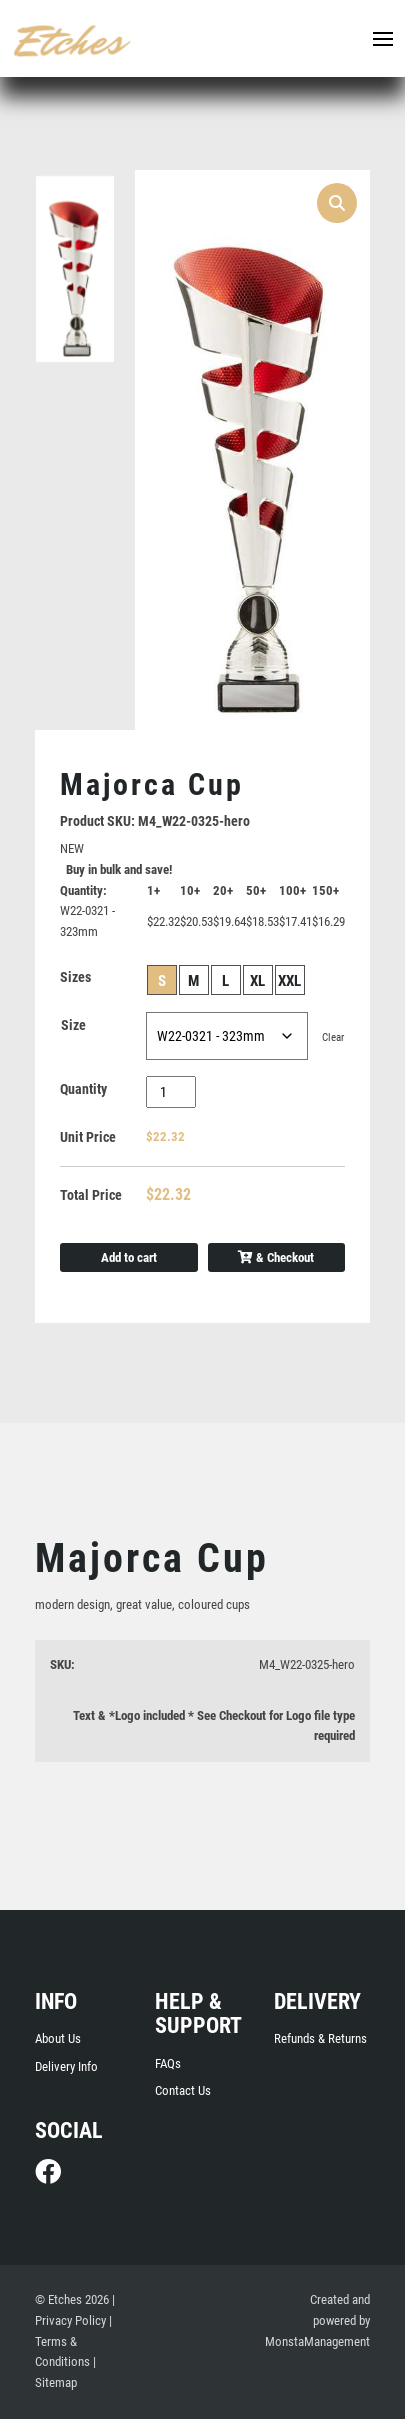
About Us (58, 2038)
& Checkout (276, 1257)
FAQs (168, 2063)
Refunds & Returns (320, 2038)
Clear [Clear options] (333, 1037)
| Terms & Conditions (73, 2341)
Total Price (91, 1195)
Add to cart (129, 1257)
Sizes (75, 977)
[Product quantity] (171, 1092)
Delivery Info (66, 2066)
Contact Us (183, 2090)
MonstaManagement (317, 2341)
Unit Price (88, 1137)
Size (73, 1025)
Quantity (83, 1089)
